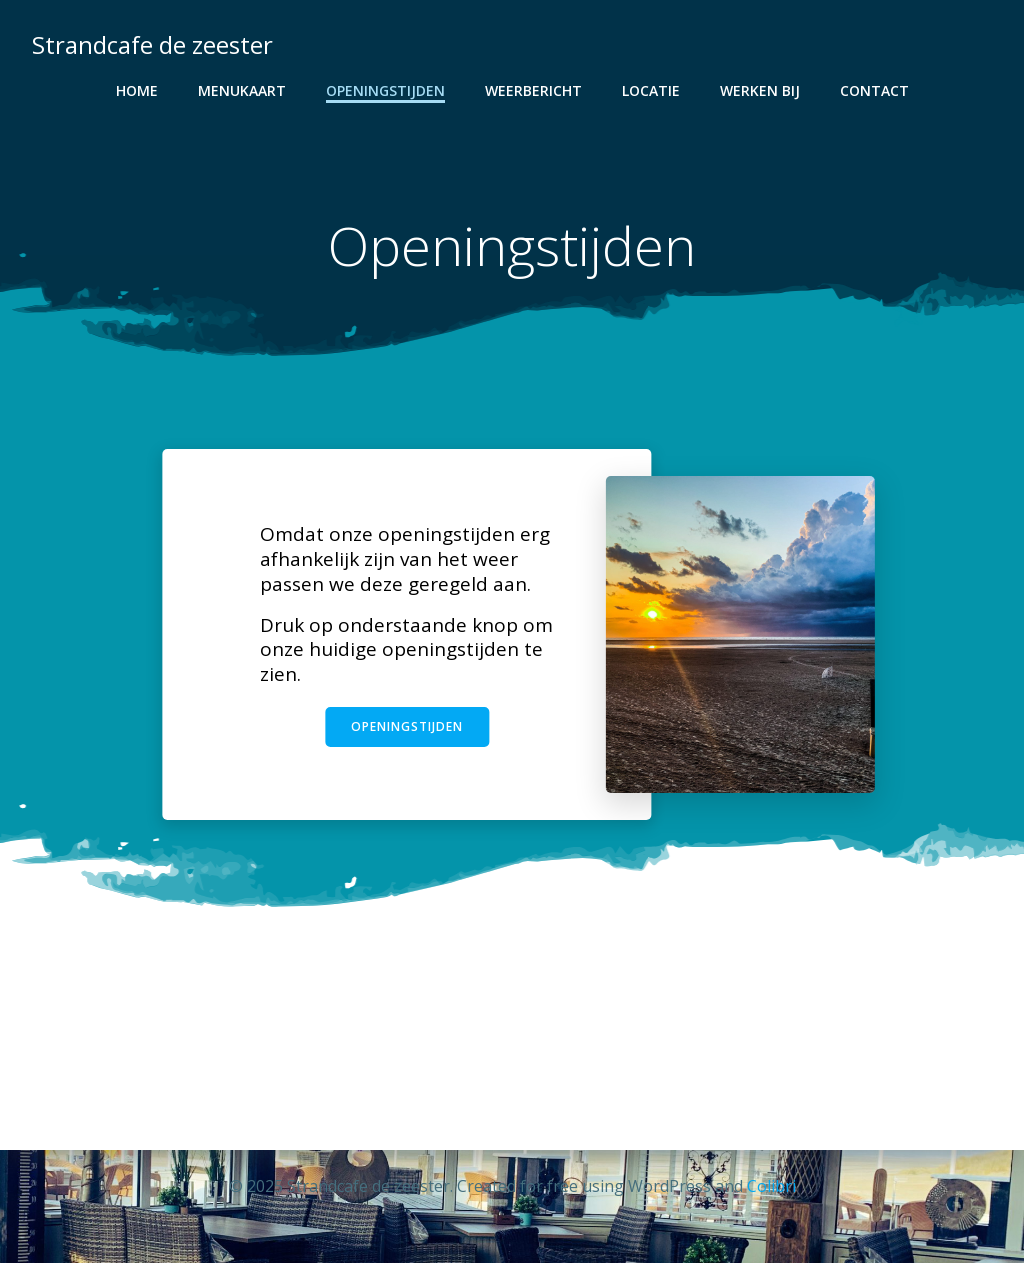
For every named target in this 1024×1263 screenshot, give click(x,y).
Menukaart (242, 90)
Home (137, 90)
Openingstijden (385, 90)
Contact (874, 90)
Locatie (651, 90)
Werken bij (760, 90)
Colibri (771, 1186)
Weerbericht (533, 90)
